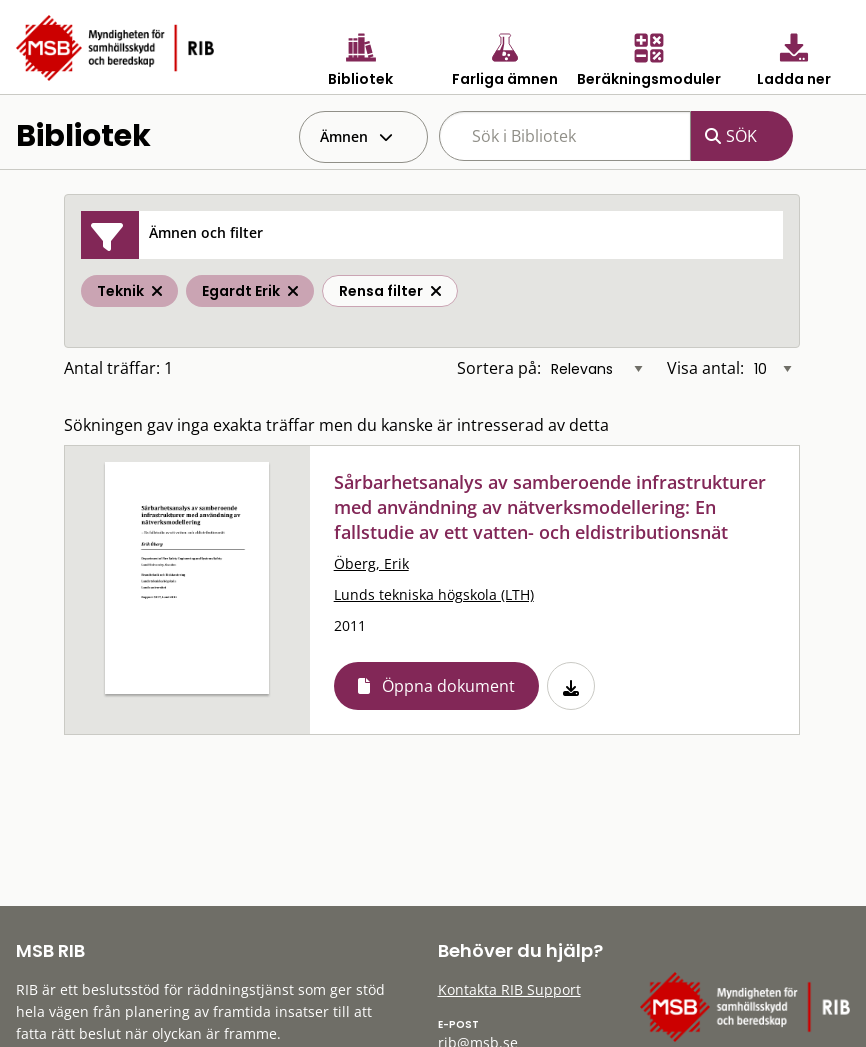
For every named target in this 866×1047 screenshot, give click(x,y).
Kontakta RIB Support (509, 989)
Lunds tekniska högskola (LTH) (434, 594)
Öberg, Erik (371, 563)
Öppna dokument (448, 686)
